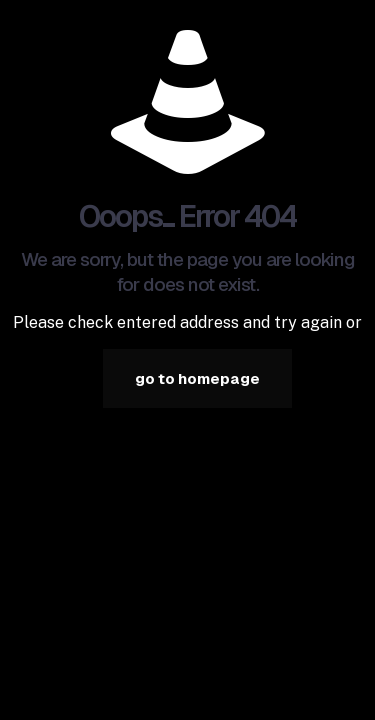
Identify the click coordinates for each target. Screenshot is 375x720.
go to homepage (197, 378)
